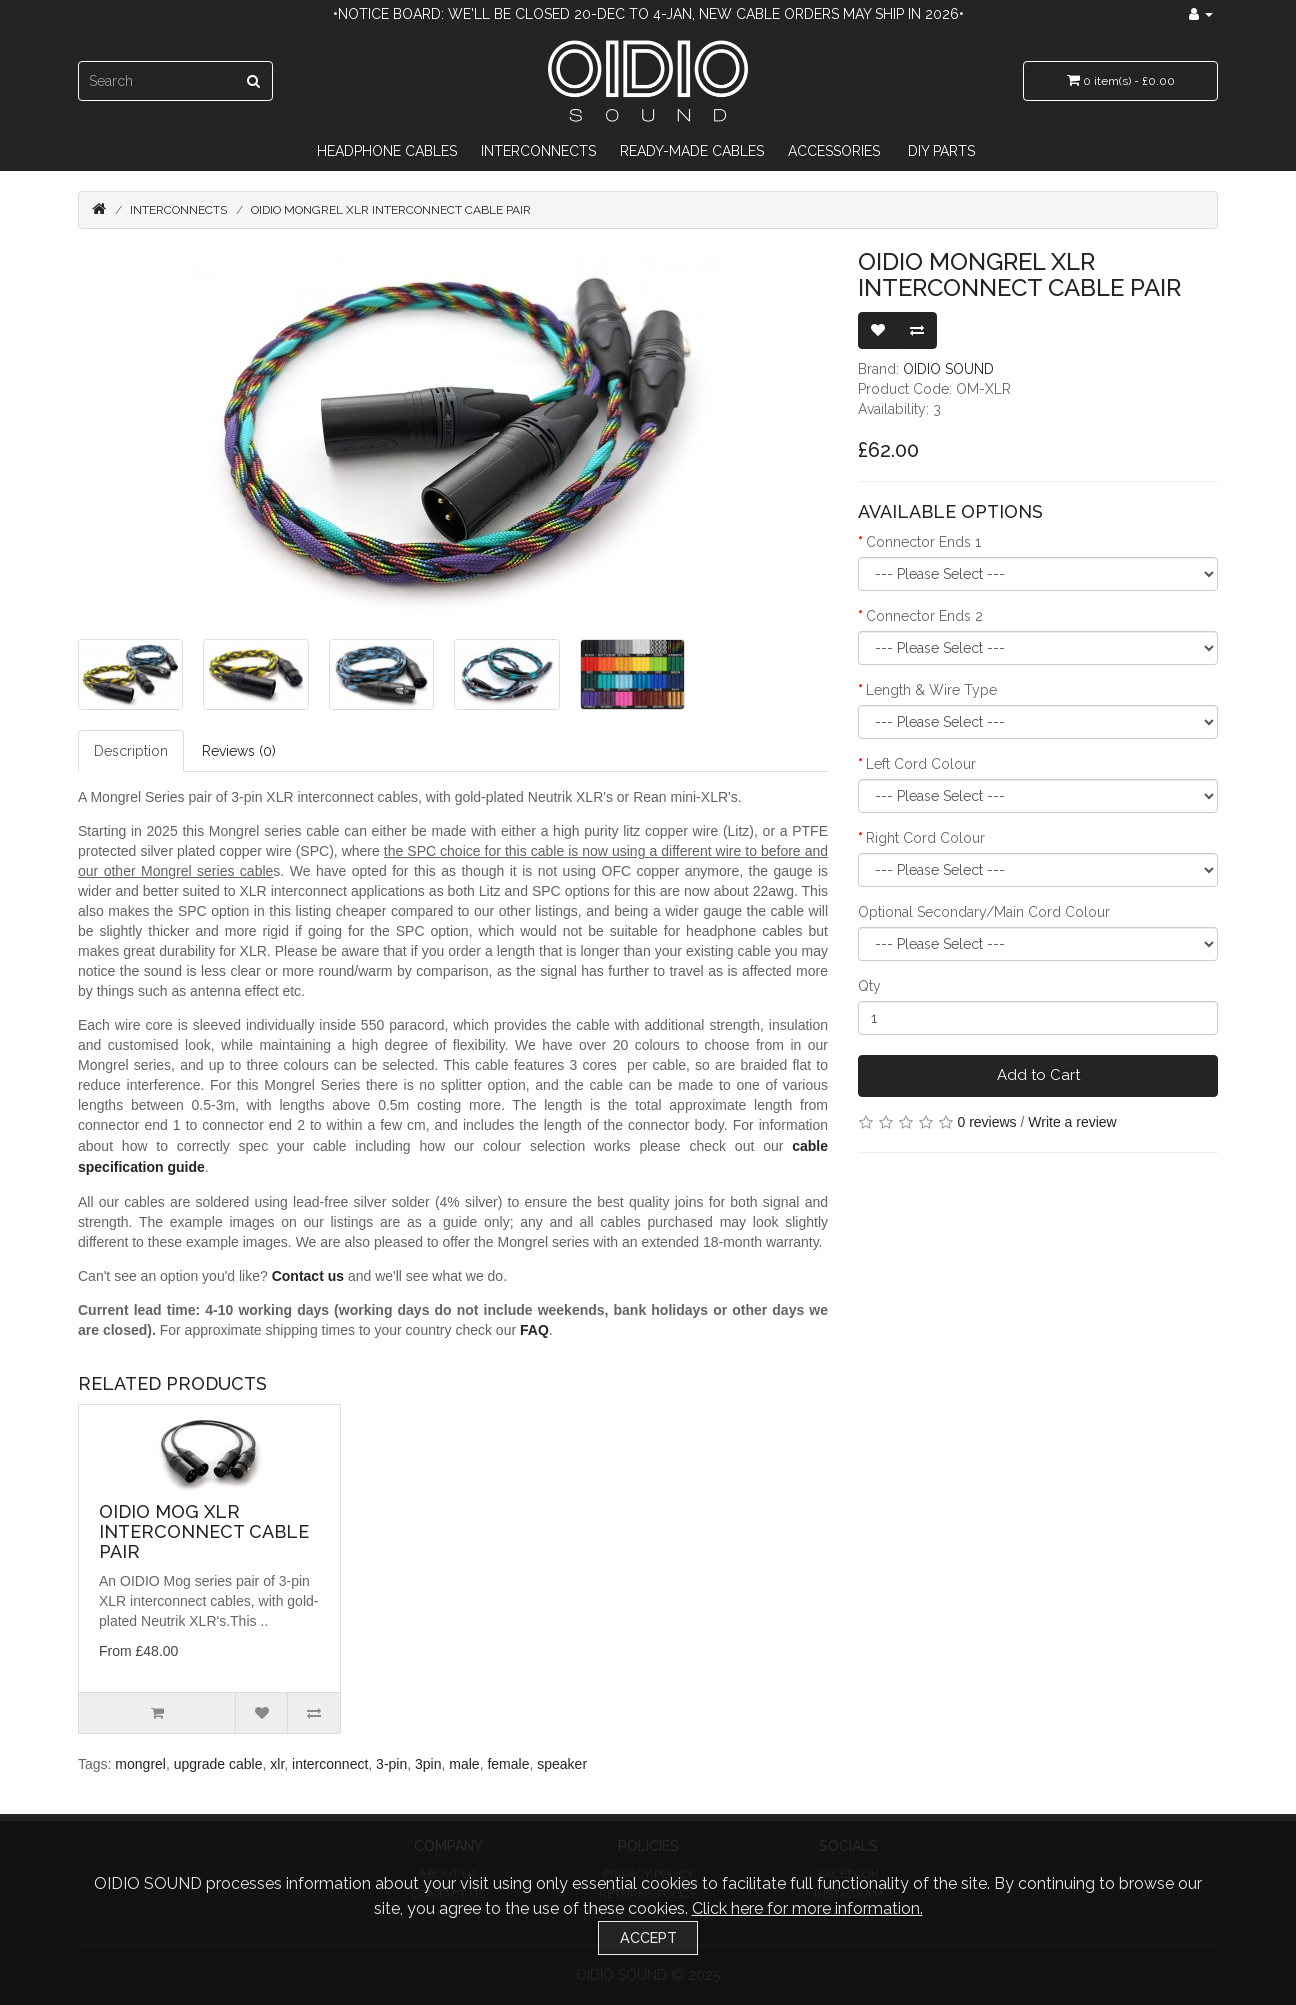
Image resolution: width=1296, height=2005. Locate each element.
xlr (277, 1764)
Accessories (834, 151)
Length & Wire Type (931, 690)
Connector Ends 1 (923, 542)
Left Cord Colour (921, 764)
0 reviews (986, 1122)
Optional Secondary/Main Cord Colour (984, 912)
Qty (869, 986)
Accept (648, 1937)
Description (131, 751)
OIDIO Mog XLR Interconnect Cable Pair (204, 1531)
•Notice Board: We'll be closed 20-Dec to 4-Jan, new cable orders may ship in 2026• (648, 14)
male (464, 1764)
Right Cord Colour (925, 838)
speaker (562, 1764)
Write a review (1072, 1122)
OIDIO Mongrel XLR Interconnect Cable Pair (391, 210)
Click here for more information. (807, 1908)
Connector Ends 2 (924, 616)
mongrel (140, 1764)
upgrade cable (218, 1764)
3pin (428, 1764)
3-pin (391, 1764)
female (508, 1764)
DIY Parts (941, 151)
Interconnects (538, 151)
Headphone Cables (387, 151)
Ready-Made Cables (692, 151)
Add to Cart (1038, 1075)
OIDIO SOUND (948, 369)
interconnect (330, 1764)
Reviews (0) (239, 751)
